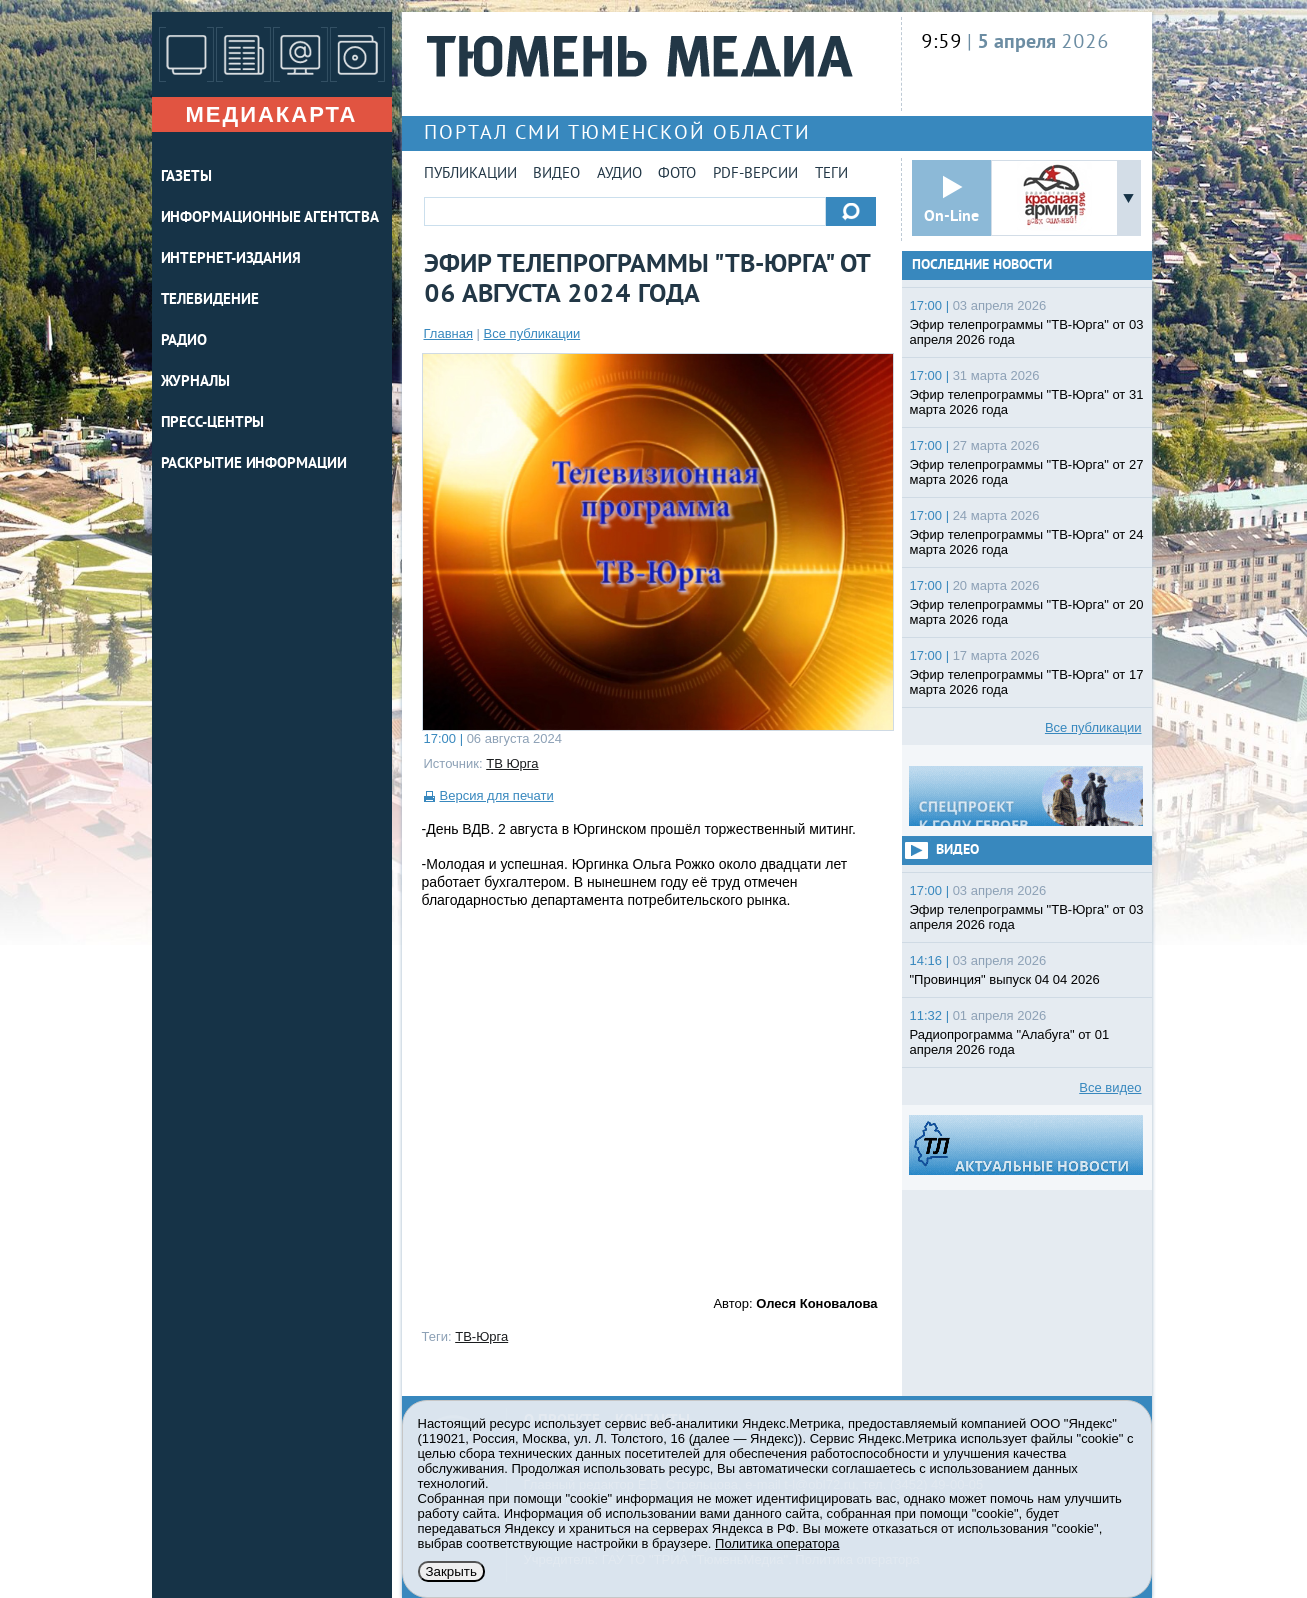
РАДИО (184, 341)
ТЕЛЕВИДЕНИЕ (210, 300)
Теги (831, 174)
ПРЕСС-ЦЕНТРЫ (213, 423)
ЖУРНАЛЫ (195, 382)
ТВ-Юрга (481, 1336)
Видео (556, 174)
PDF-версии (755, 174)
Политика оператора (777, 1543)
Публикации (470, 174)
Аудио (619, 174)
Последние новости (982, 265)
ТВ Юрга (512, 763)
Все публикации (532, 333)
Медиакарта (271, 114)
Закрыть (451, 1571)
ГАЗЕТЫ (186, 177)
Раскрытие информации (254, 464)
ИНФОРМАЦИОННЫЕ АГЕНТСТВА (270, 218)
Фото (677, 174)
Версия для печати (497, 795)
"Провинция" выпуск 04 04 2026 (1005, 979)
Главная (448, 333)
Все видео (1110, 1087)
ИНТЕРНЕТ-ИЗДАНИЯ (231, 259)
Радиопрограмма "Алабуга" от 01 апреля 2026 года (1010, 1042)
